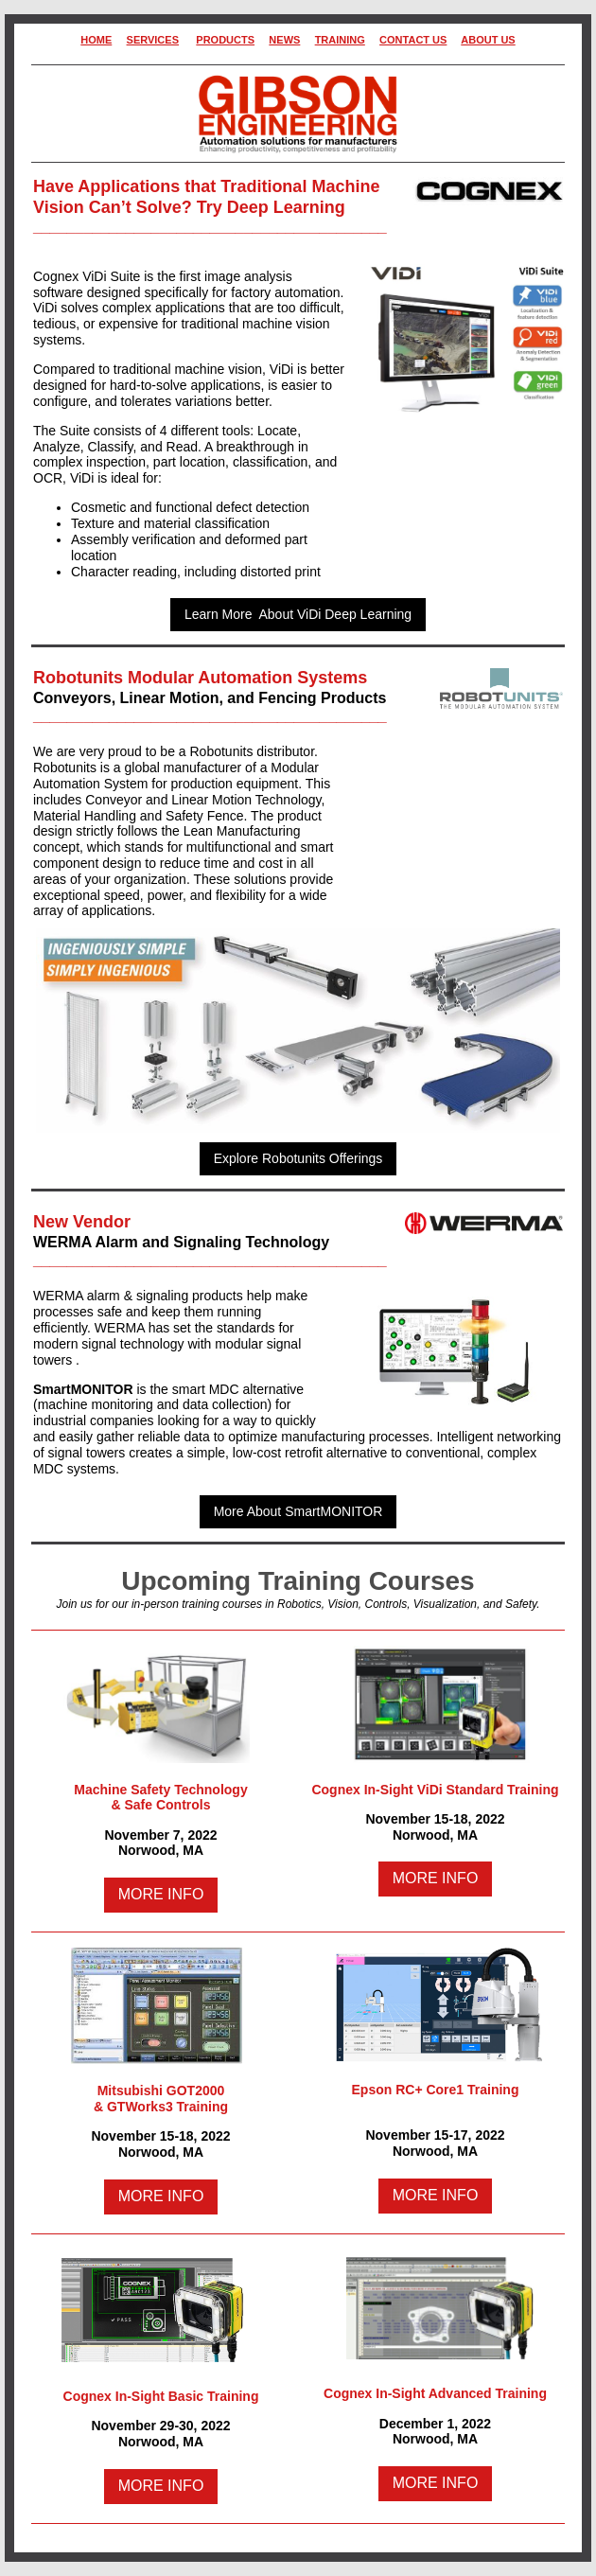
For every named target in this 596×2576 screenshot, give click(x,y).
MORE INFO (161, 1894)
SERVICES (153, 39)
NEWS (284, 39)
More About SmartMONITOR (298, 1511)
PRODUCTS (225, 39)
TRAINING (340, 39)
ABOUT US (488, 39)
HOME (96, 39)
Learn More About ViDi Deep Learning (298, 614)
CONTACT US (413, 39)
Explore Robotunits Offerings (298, 1158)
